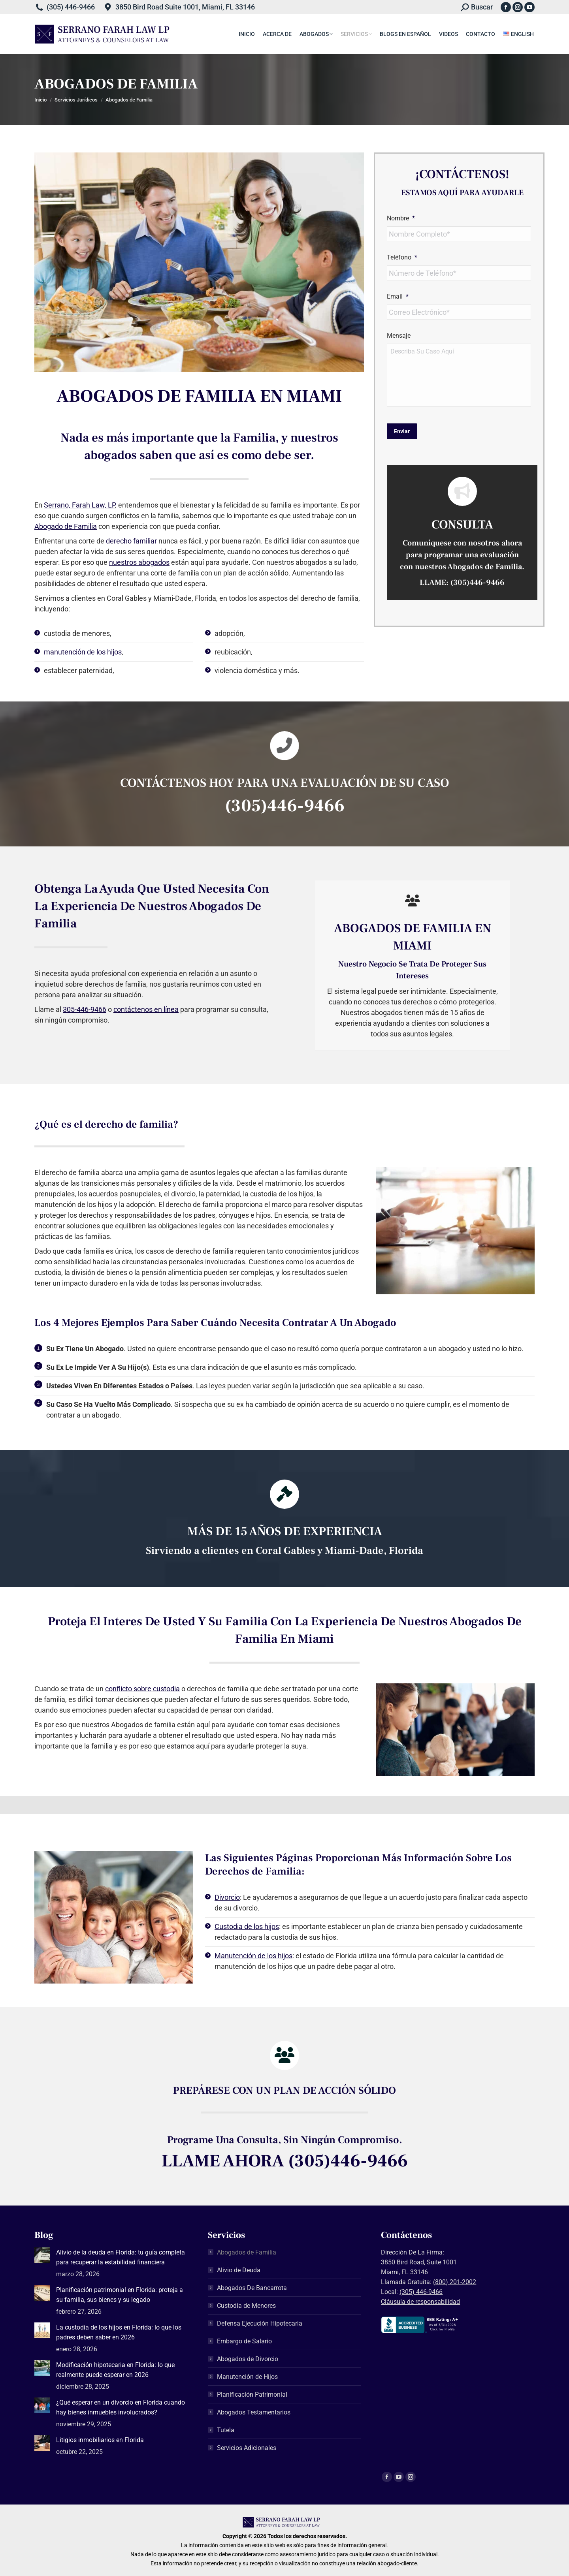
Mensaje (399, 335)
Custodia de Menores (246, 2305)
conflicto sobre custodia (142, 1689)
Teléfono (402, 257)
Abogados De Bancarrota (252, 2288)
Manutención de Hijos (247, 2376)
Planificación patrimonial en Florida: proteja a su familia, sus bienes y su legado (119, 2294)
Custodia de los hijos (247, 1926)
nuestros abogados (139, 562)
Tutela (225, 2430)
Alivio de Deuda (238, 2270)
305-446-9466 (84, 1009)
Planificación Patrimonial (252, 2394)
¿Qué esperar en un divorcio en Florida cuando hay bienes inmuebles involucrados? (120, 2407)
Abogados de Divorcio (247, 2359)
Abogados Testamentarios (253, 2412)
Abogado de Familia (65, 526)
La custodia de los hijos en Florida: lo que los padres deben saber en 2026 (118, 2332)
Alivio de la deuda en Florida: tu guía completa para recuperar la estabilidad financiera (120, 2257)
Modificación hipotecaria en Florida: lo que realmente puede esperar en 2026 (115, 2370)
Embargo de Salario (244, 2341)
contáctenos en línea (146, 1009)
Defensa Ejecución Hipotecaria (259, 2323)
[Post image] (42, 2255)
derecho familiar (131, 541)
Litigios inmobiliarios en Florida (100, 2440)
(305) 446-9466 (71, 7)
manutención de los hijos (83, 652)
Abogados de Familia (246, 2252)
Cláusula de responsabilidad (420, 2301)
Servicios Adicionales (246, 2448)
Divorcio (227, 1897)
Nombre (401, 218)
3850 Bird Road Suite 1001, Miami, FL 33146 (185, 7)
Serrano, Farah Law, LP (79, 505)
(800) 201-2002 (454, 2282)
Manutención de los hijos (253, 1956)
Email (398, 296)
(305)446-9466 (477, 582)
